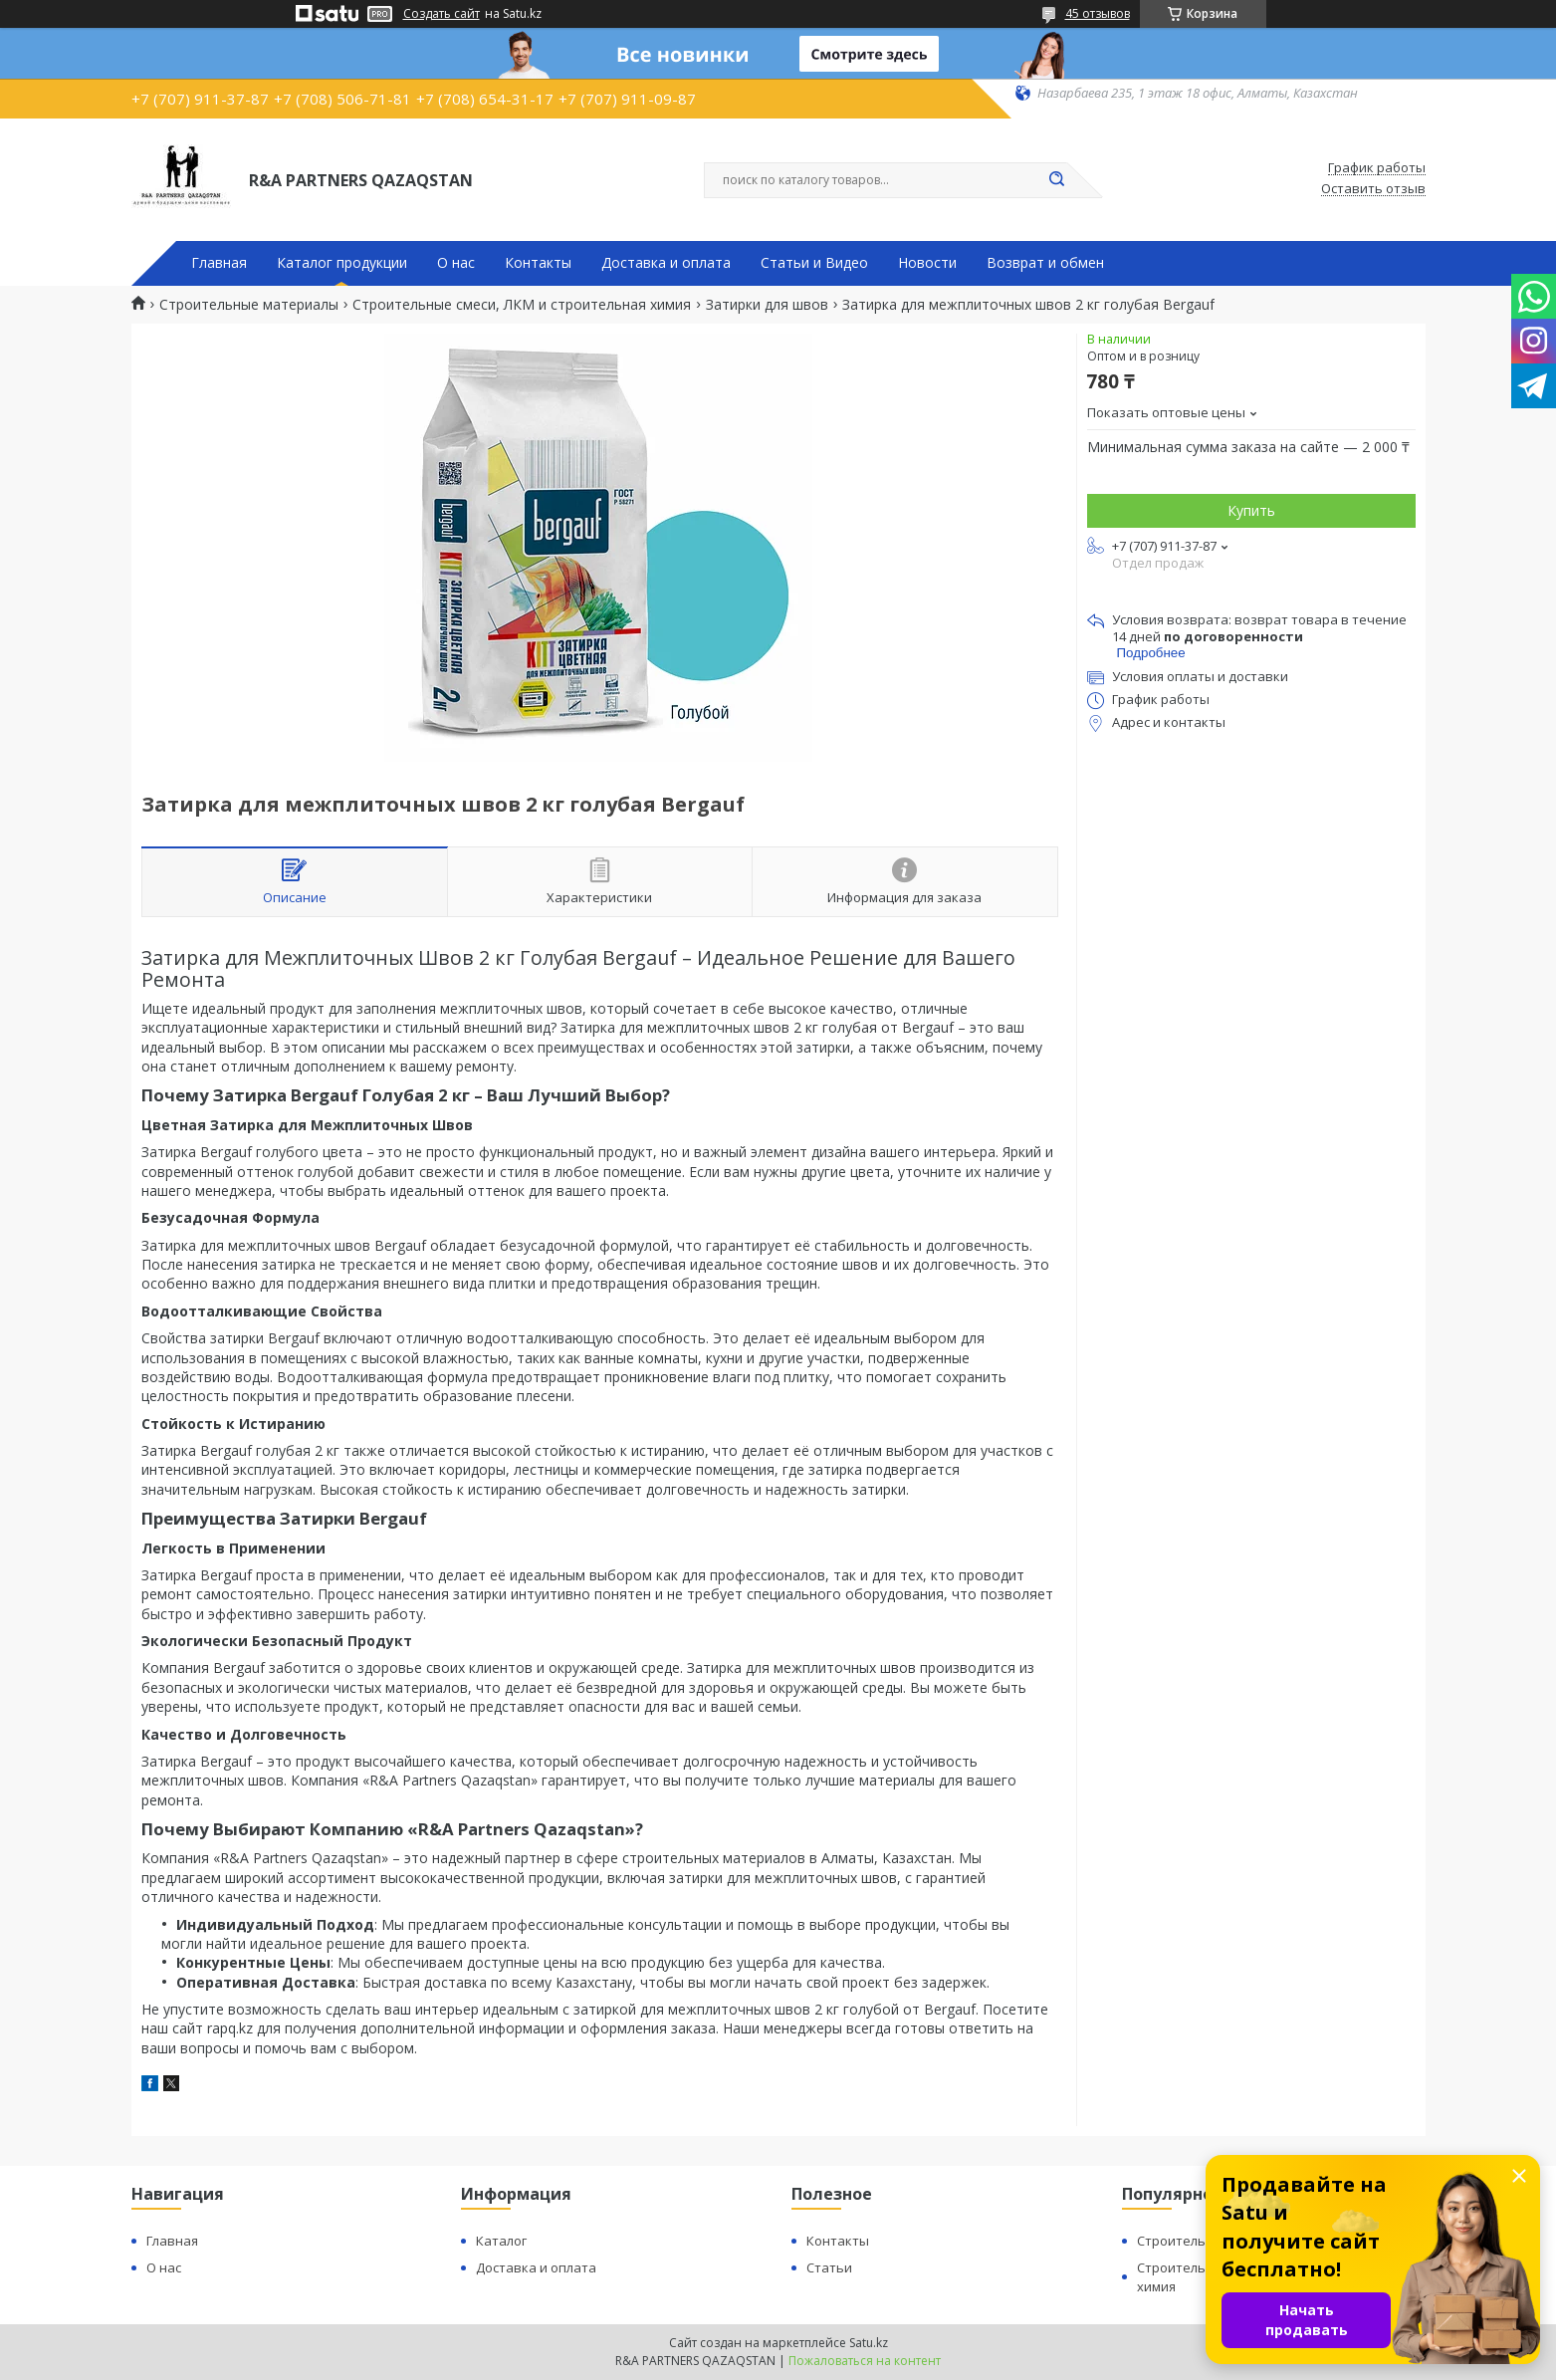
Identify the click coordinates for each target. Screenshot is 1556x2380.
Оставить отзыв (1373, 189)
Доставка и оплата (666, 263)
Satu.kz (868, 2342)
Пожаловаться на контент (864, 2360)
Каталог (501, 2241)
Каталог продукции (342, 263)
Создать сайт (441, 14)
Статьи (829, 2267)
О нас (456, 263)
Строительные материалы (248, 305)
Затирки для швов (767, 305)
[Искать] (1057, 180)
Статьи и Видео (814, 263)
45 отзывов (1097, 13)
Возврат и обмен (1045, 263)
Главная (219, 263)
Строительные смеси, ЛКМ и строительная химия (521, 305)
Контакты (538, 263)
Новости (927, 263)
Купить (1251, 510)
